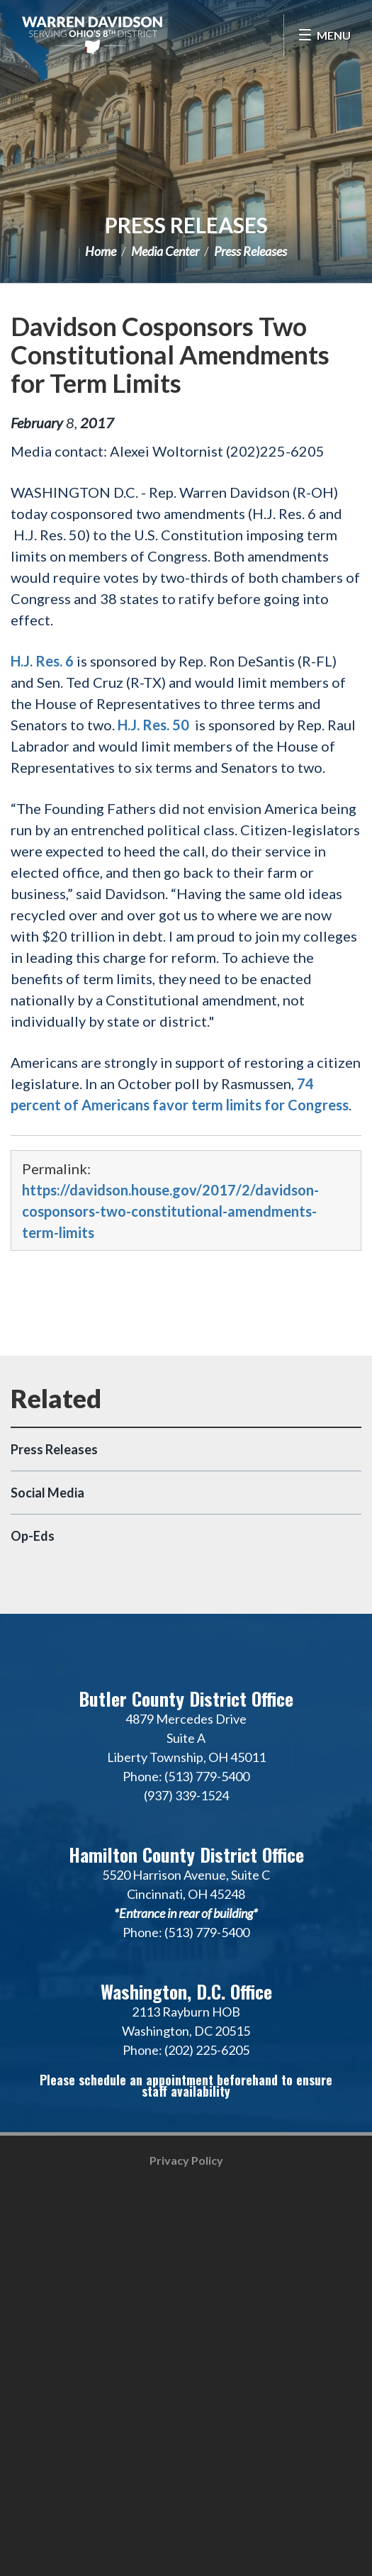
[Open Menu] (324, 35)
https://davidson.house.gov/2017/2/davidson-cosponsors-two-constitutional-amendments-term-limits (170, 1211)
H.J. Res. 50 (153, 724)
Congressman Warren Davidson (92, 35)
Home (100, 251)
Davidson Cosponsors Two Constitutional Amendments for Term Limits (170, 354)
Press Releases (186, 225)
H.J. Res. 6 (42, 660)
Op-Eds (33, 1536)
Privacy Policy (186, 2160)
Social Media (47, 1492)
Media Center (165, 251)
